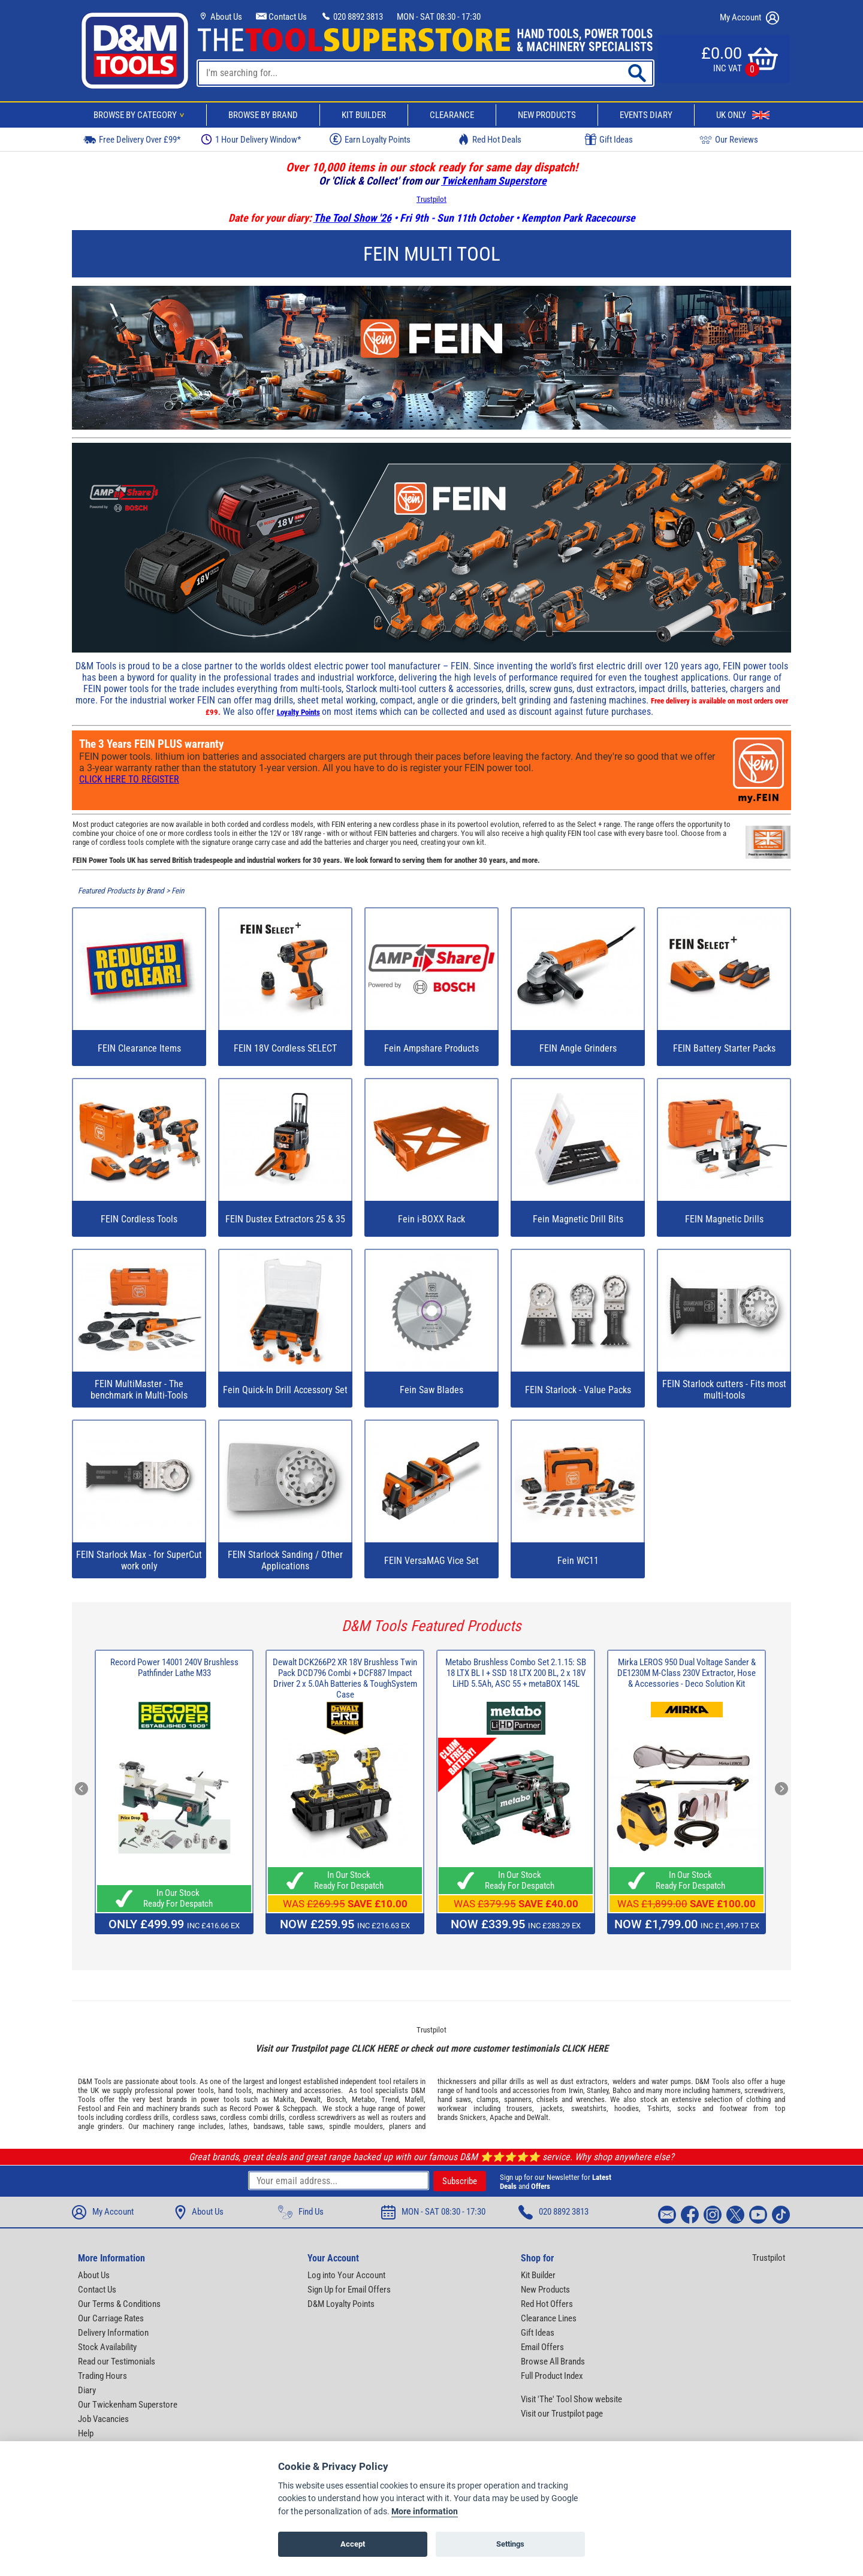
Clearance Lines (549, 2318)
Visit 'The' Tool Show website (571, 2399)
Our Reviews (728, 139)
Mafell (414, 2099)
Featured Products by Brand (121, 890)
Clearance (452, 115)
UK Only (743, 115)
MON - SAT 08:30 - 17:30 (439, 16)
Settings (510, 2543)
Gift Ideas (609, 140)
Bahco (622, 2090)
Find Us (301, 2212)
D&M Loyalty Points (341, 2304)
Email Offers (542, 2347)
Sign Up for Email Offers (349, 2289)
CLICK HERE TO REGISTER (129, 779)
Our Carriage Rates (111, 2318)
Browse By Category (140, 115)
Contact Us (281, 16)
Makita (283, 2099)
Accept (352, 2543)
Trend (390, 2099)
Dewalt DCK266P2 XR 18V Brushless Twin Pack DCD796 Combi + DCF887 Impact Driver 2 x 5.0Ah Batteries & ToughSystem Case (345, 1678)
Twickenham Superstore (494, 180)
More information (424, 2511)
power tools (195, 2090)
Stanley (597, 2090)
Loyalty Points (298, 712)
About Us (220, 16)
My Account (749, 18)
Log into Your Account (346, 2275)
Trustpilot (431, 199)
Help (85, 2433)
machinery (272, 2090)
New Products (547, 115)
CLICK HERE (374, 2048)
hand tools (235, 2090)
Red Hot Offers (547, 2304)
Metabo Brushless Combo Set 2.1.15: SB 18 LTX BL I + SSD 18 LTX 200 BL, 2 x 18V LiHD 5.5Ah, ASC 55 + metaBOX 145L (515, 1673)
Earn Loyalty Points (370, 139)
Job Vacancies (103, 2419)
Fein (177, 890)
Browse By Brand (263, 115)
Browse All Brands (553, 2361)
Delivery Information (113, 2332)
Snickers (473, 2117)
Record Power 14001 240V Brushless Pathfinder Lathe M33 (174, 1667)
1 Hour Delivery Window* (251, 139)
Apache (501, 2117)
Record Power (251, 2108)
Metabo (363, 2099)
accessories (322, 2090)
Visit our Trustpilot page (562, 2413)
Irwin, (577, 2090)
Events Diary (646, 115)
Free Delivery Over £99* (131, 139)
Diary (87, 2390)
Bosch (336, 2099)
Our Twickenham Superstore (127, 2404)
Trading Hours (102, 2375)
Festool (89, 2108)
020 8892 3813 (352, 16)
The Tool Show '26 (352, 218)
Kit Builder (364, 115)
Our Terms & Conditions (119, 2304)
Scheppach (299, 2108)
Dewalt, (311, 2099)
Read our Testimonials (116, 2361)
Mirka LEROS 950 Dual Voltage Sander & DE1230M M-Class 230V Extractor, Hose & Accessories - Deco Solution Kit (686, 1673)
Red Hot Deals (489, 139)
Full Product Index (552, 2375)
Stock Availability (107, 2347)
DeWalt (537, 2117)
